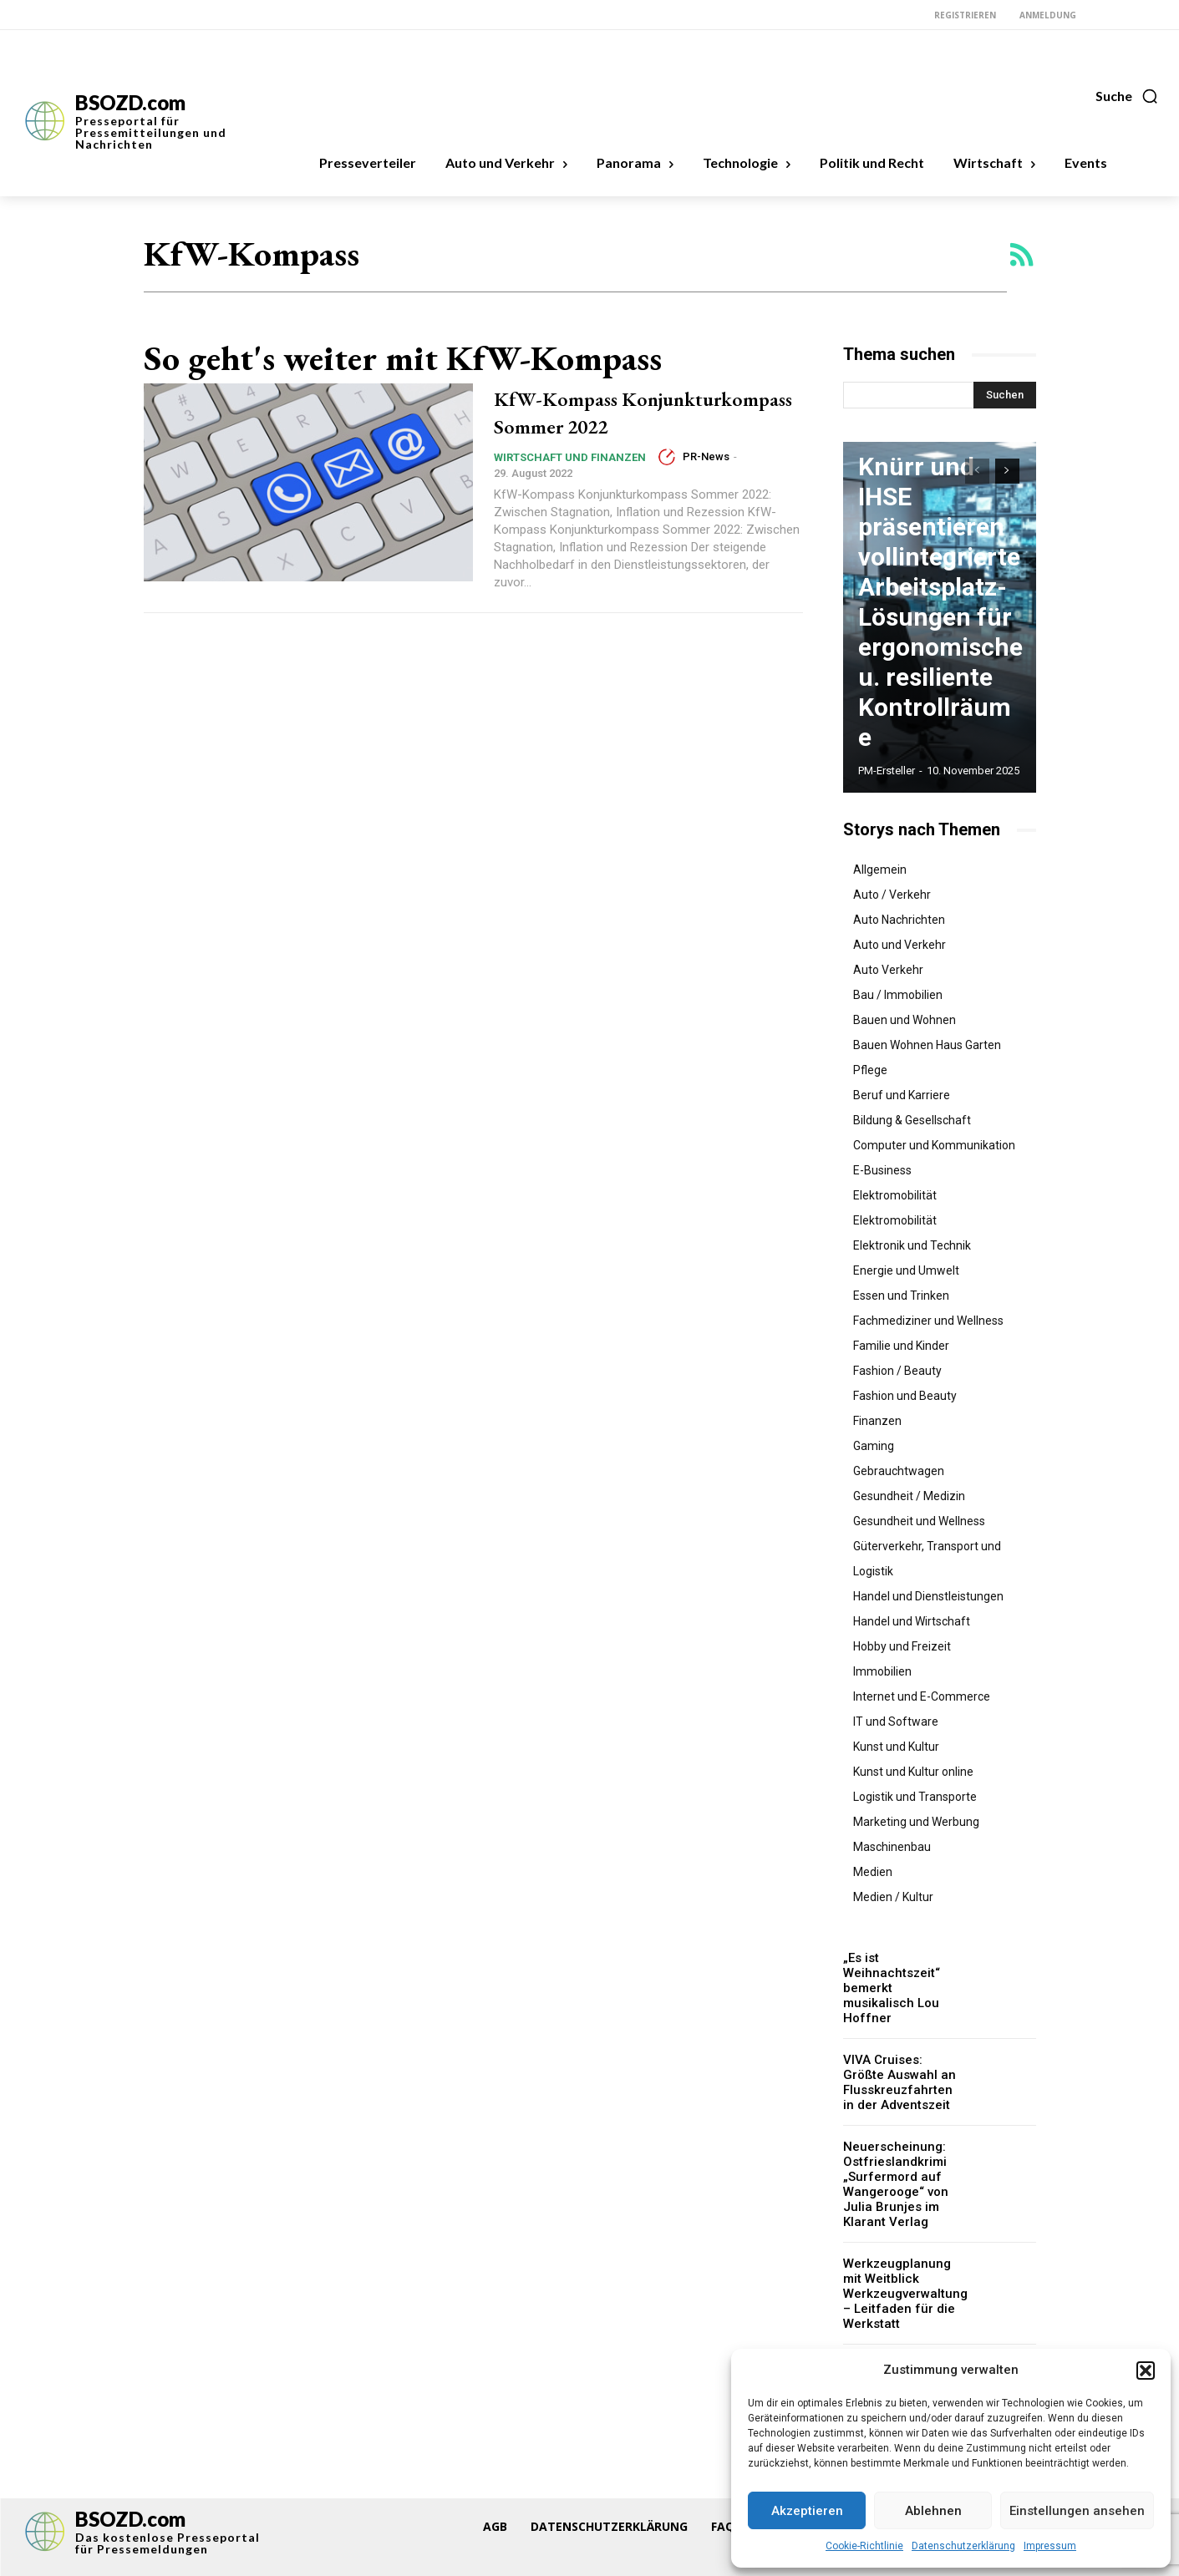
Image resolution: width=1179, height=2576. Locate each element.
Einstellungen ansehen (1077, 2510)
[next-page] (1007, 471)
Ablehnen (933, 2510)
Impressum (1050, 2546)
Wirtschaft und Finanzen (570, 485)
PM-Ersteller (886, 770)
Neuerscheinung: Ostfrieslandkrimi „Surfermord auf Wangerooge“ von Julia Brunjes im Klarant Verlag (893, 2162)
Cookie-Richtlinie (864, 2546)
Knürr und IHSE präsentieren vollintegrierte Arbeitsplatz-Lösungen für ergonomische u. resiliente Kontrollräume (922, 672)
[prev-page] (977, 471)
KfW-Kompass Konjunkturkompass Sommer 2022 (645, 425)
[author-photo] (669, 484)
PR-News (706, 484)
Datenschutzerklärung (963, 2546)
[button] (1145, 2370)
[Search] (1004, 395)
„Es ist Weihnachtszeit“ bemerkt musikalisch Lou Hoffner (900, 1978)
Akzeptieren (807, 2510)
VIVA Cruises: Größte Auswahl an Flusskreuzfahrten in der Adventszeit (900, 2063)
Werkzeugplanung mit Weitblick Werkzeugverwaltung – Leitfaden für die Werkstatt (903, 2266)
